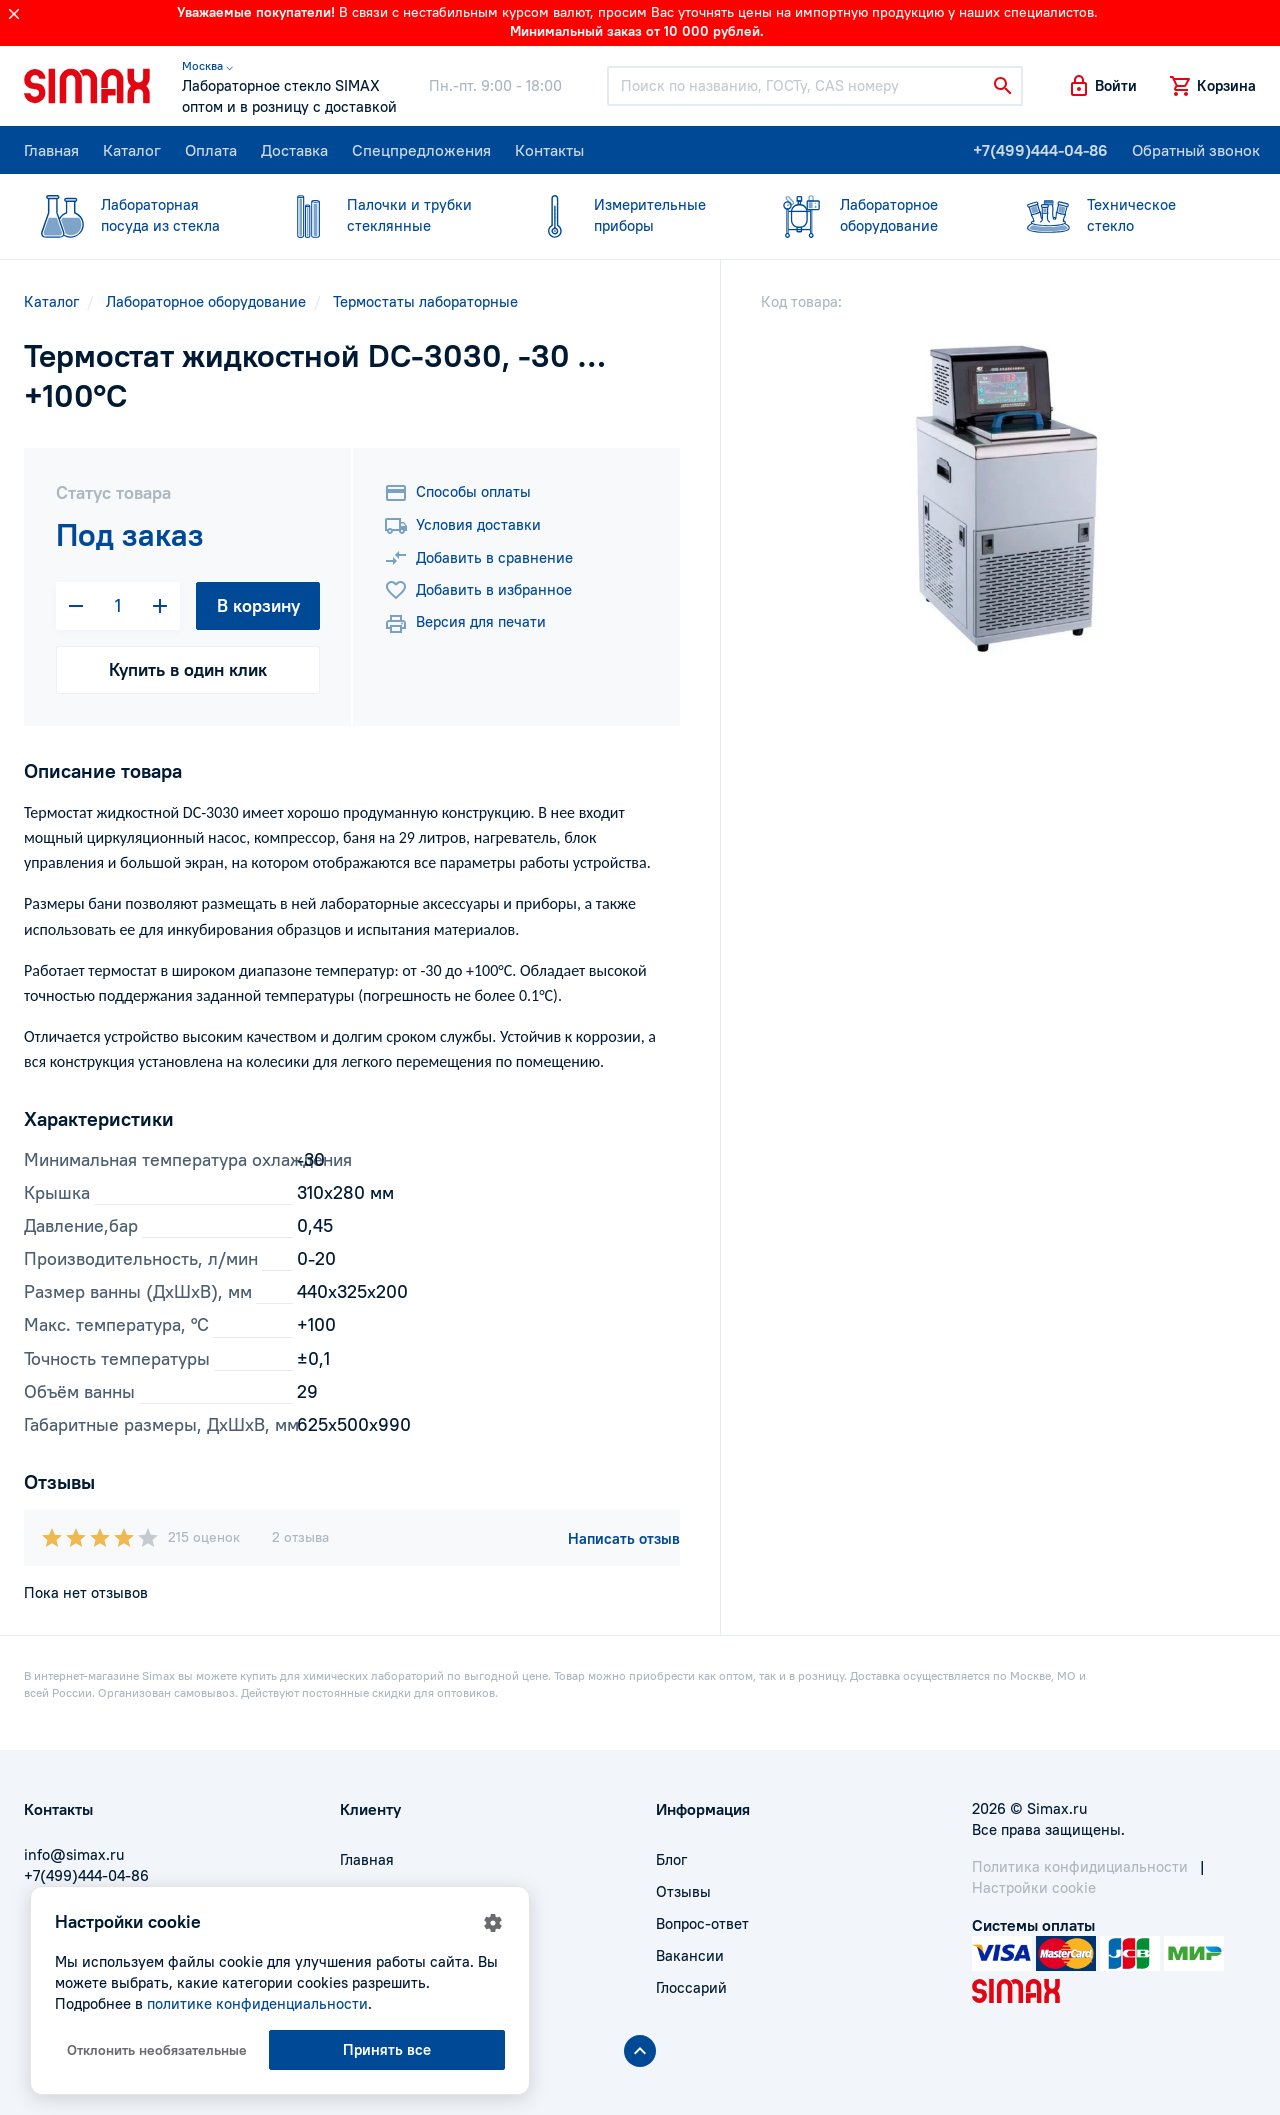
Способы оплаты (457, 493)
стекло (1121, 214)
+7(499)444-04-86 (1040, 150)
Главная (51, 150)
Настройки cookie (1034, 1887)
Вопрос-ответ (702, 1923)
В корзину (258, 605)
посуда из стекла (135, 214)
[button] (1102, 86)
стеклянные (381, 214)
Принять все (387, 2049)
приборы (628, 214)
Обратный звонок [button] (1196, 150)
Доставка (294, 150)
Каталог (132, 150)
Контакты (549, 150)
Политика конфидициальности (1080, 1866)
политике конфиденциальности (257, 2003)
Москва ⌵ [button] (207, 65)
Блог (671, 1859)
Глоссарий (691, 1987)
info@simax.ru (74, 1854)
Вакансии (690, 1955)
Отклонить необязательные (157, 2050)
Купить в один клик (188, 669)
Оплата (211, 150)
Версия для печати (465, 624)
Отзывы (683, 1891)
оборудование (874, 214)
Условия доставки (462, 526)
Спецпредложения (421, 150)
